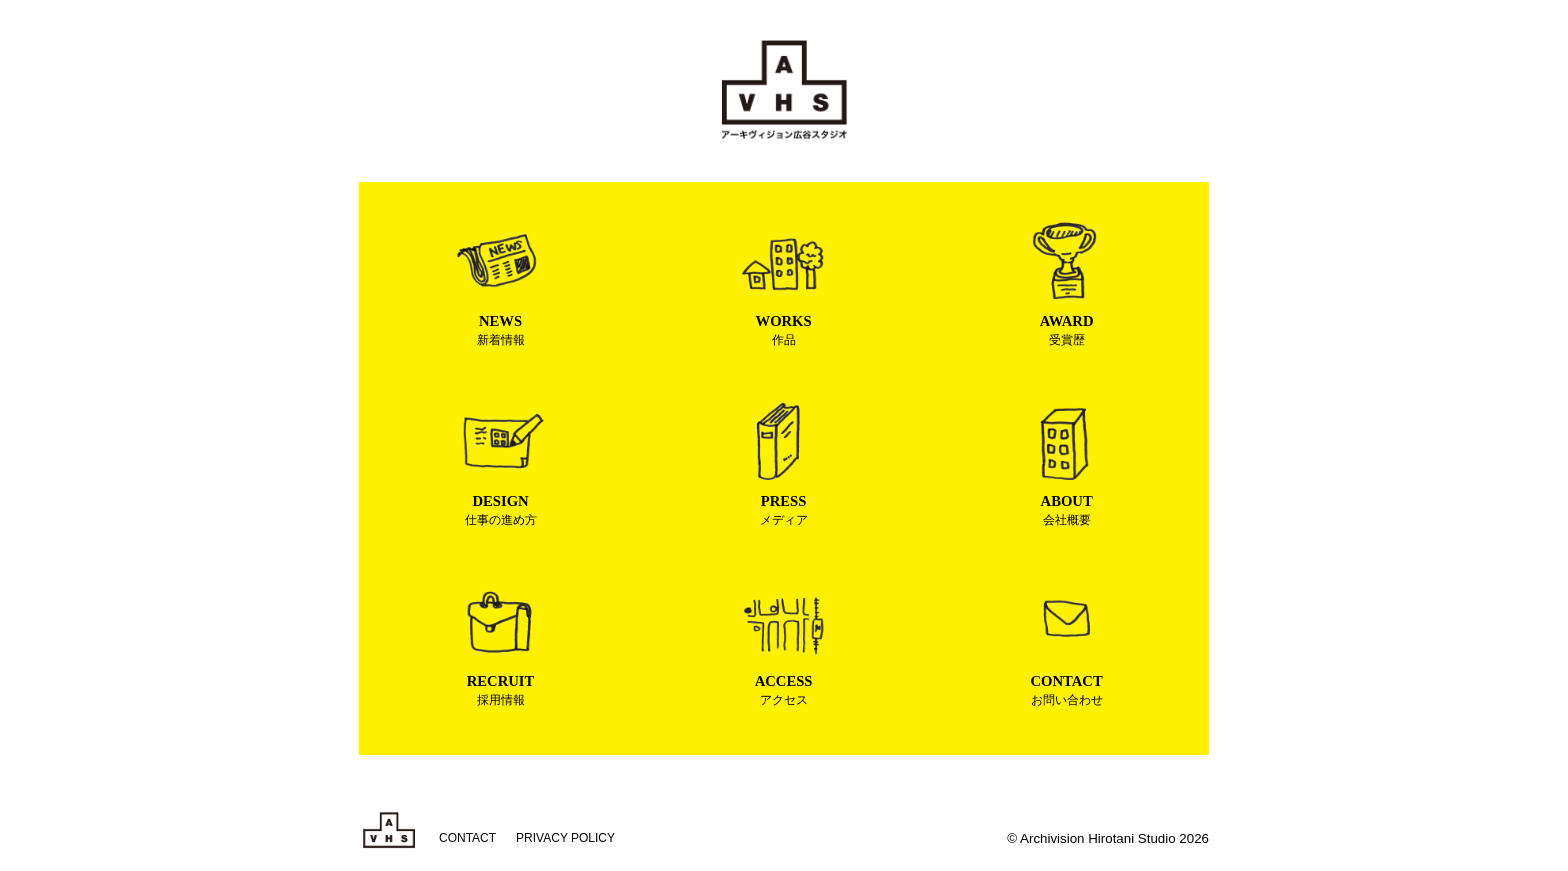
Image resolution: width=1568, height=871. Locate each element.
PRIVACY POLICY (565, 838)
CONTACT (467, 838)
